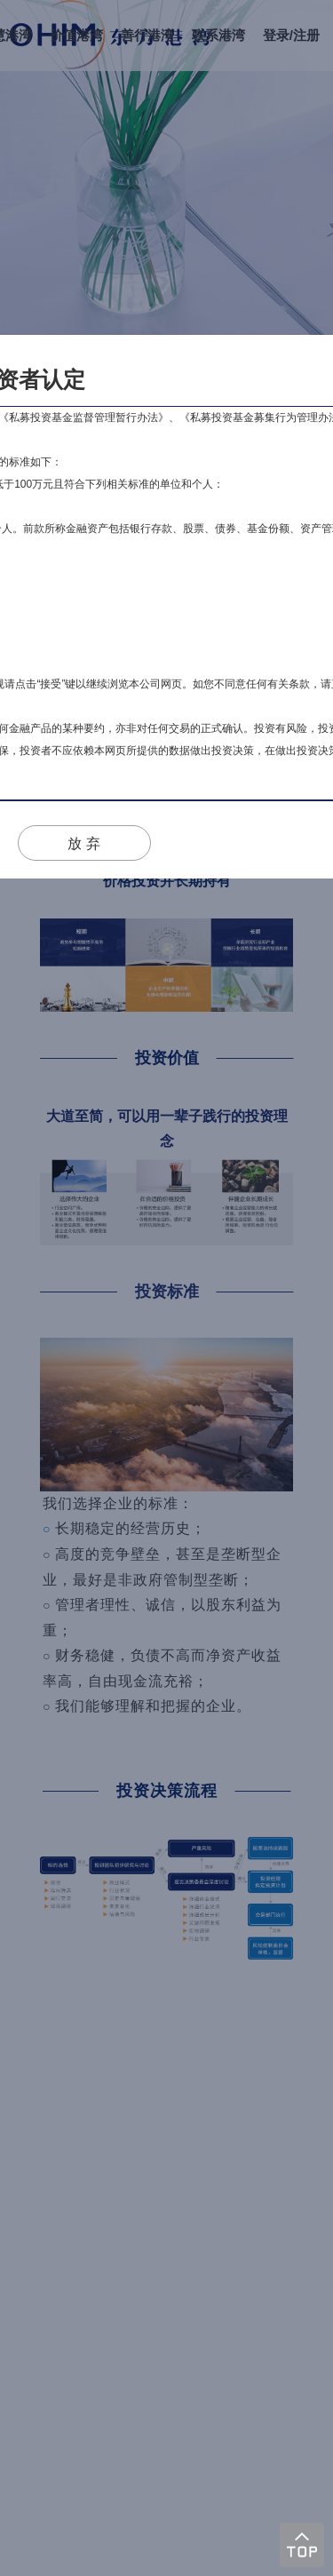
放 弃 (83, 843)
